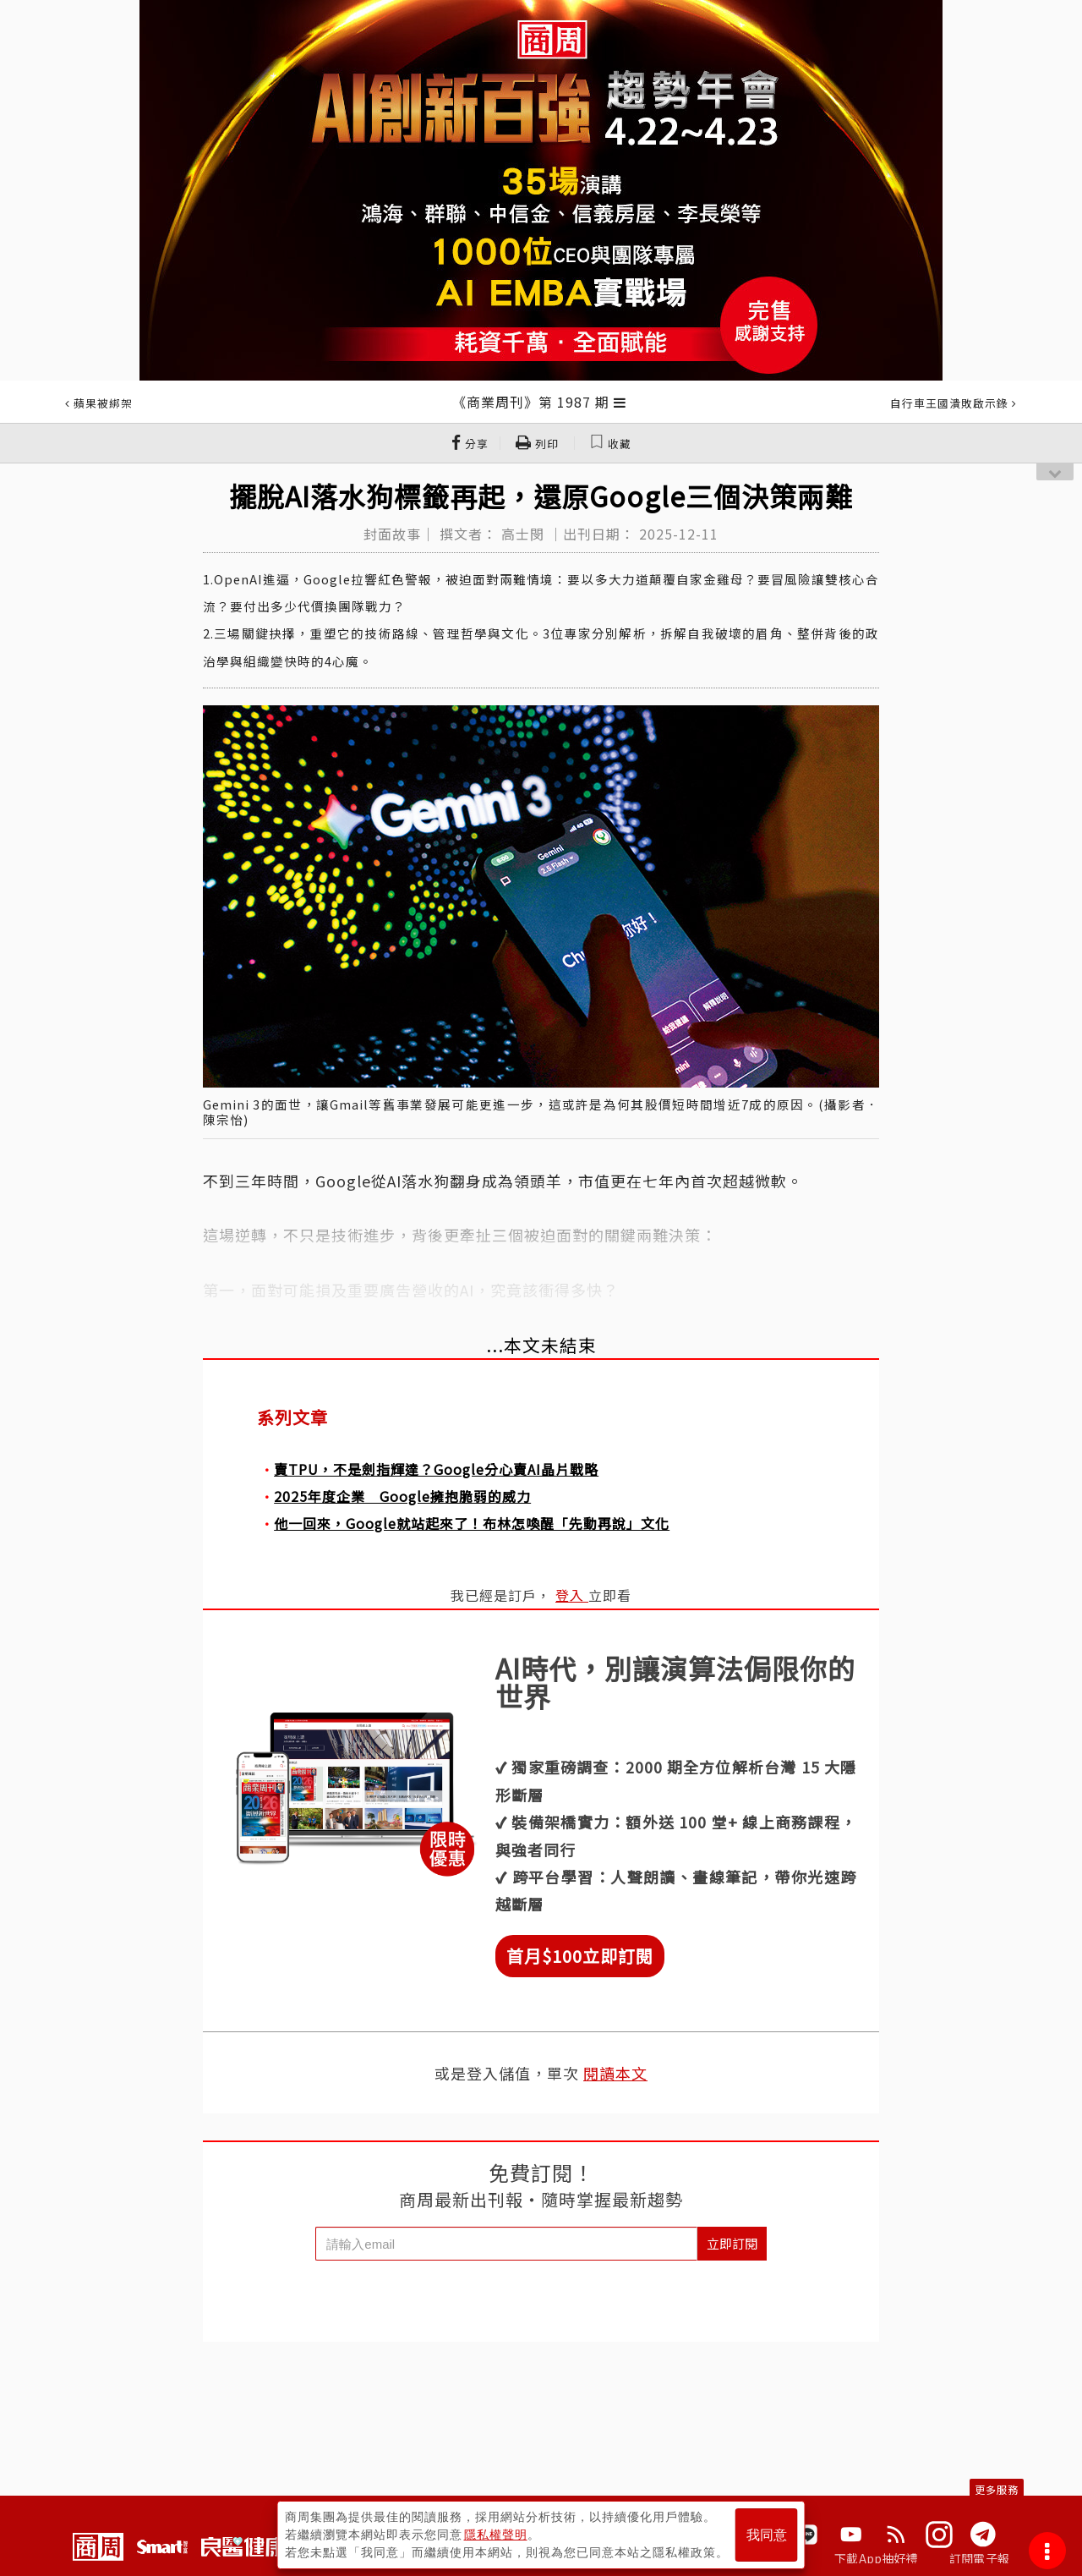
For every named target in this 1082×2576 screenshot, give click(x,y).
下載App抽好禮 (876, 2558)
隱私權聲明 (495, 2534)
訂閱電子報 (979, 2558)
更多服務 (997, 2489)
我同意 (766, 2535)
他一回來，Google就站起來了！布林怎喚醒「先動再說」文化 (471, 1523)
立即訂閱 (732, 2243)
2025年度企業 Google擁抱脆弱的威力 (402, 1496)
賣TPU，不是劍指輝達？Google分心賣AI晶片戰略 (436, 1469)
